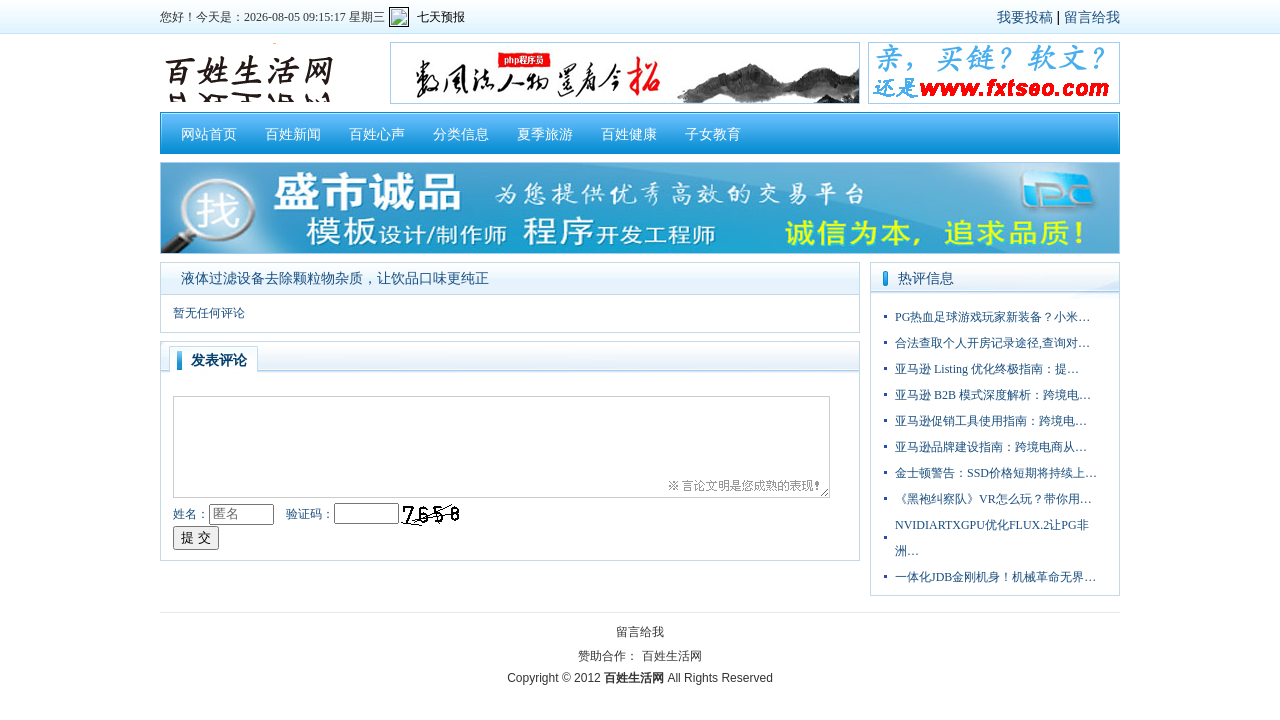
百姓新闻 (293, 134)
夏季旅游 (545, 134)
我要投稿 (1025, 17)
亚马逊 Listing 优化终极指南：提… (987, 369)
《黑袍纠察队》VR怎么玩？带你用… (993, 499)
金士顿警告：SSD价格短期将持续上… (996, 473)
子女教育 (713, 134)
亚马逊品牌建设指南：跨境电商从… (991, 447)
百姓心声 (377, 134)
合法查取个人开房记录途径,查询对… (992, 343)
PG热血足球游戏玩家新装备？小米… (992, 317)
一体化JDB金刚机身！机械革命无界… (995, 577)
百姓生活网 (672, 656)
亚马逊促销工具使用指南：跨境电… (991, 421)
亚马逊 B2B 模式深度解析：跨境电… (993, 395)
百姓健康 (629, 134)
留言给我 (1092, 17)
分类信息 (461, 134)
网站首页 (209, 134)
